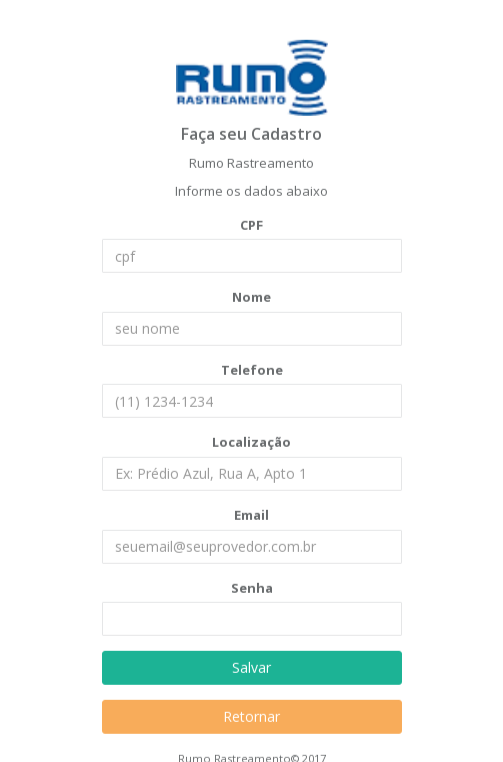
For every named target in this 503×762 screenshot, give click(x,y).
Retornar (251, 716)
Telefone (252, 369)
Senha (252, 587)
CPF (251, 224)
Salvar (251, 667)
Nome (251, 297)
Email (251, 514)
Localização (251, 442)
